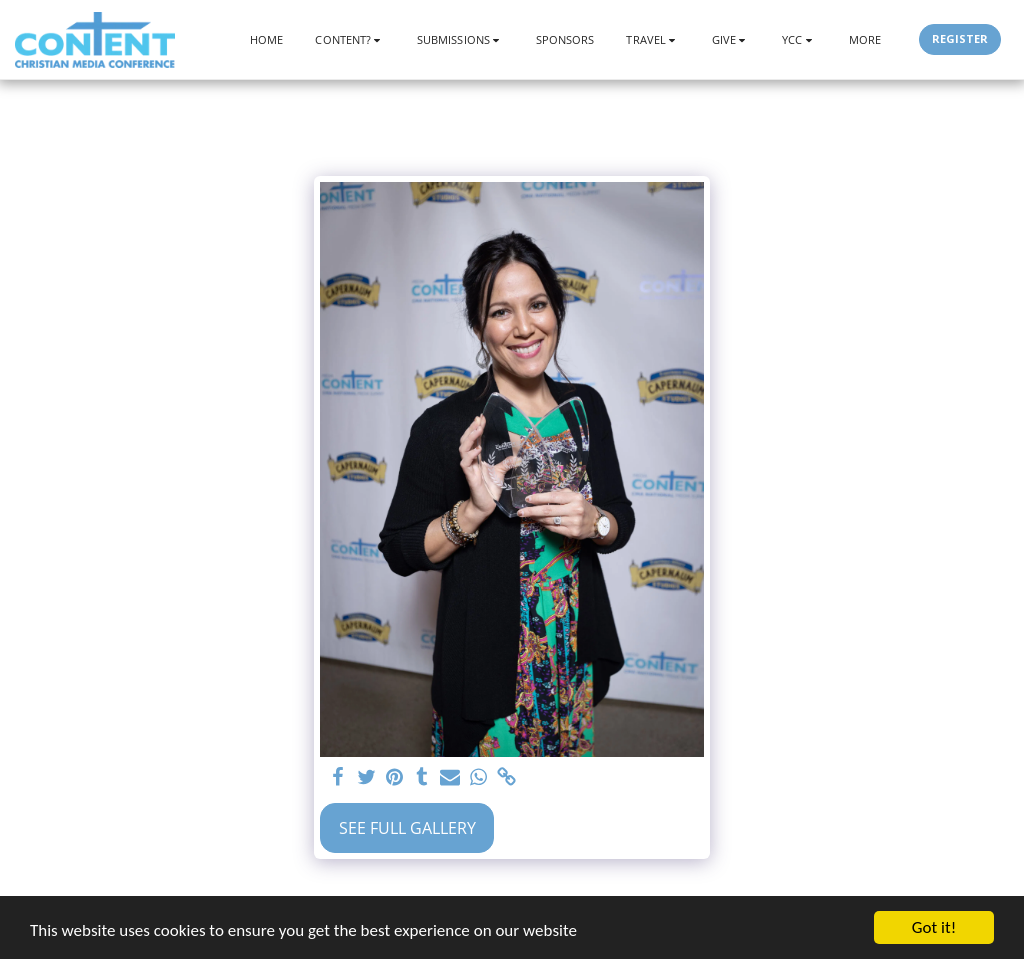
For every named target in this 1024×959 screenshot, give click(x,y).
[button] (350, 39)
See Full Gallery (407, 828)
